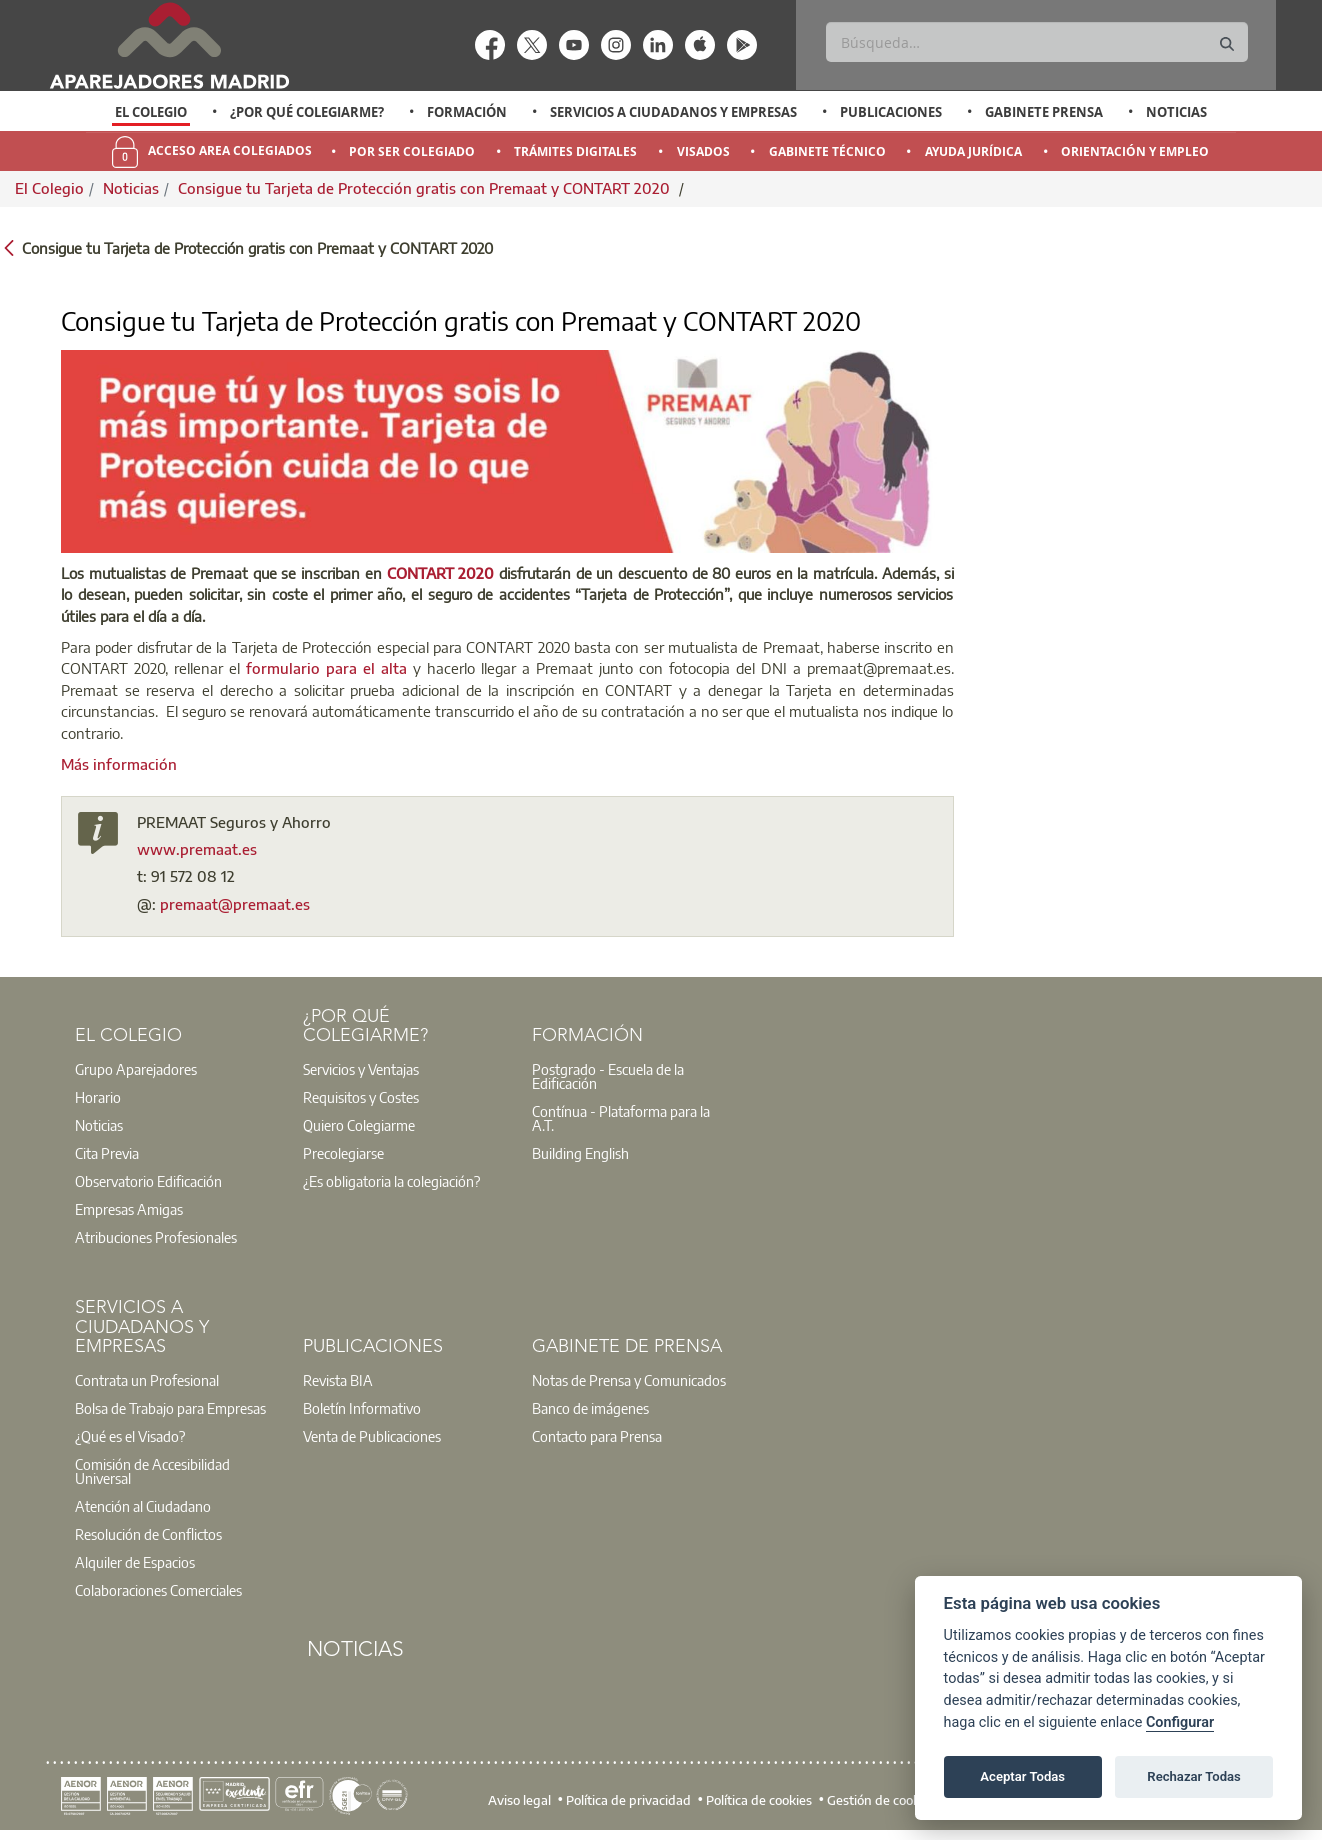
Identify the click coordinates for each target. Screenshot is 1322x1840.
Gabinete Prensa (1044, 112)
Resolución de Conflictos (148, 1534)
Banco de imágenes (590, 1408)
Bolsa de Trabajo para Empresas (170, 1408)
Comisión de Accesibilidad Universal (152, 1471)
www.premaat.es (197, 849)
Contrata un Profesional (147, 1380)
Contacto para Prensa (597, 1436)
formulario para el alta (326, 668)
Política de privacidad (628, 1800)
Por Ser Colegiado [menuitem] (412, 151)
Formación (467, 112)
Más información (119, 764)
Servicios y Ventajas (361, 1069)
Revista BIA (338, 1380)
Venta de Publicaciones (372, 1436)
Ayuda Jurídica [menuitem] (973, 151)
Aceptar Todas (1022, 1776)
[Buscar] (1036, 42)
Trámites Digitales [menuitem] (575, 151)
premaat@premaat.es (235, 904)
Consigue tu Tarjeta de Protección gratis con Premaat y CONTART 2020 (426, 188)
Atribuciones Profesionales (156, 1237)
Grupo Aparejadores (136, 1069)
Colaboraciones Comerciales (158, 1590)
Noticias (1176, 112)
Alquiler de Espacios (135, 1562)
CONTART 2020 (441, 573)
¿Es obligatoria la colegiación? (391, 1181)
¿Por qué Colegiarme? (307, 112)
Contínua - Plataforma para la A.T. (621, 1118)
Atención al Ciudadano (143, 1506)
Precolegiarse (343, 1153)
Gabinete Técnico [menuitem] (827, 151)
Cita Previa (107, 1153)
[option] (151, 112)
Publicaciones (891, 112)
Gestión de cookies (881, 1800)
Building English (580, 1153)
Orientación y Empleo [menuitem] (1135, 151)
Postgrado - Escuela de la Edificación (608, 1076)
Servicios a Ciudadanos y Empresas (673, 112)
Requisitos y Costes (361, 1097)
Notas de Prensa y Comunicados (629, 1380)
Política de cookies (759, 1800)
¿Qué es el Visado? (130, 1436)
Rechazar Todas (1194, 1776)
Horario (98, 1097)
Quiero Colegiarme (359, 1125)
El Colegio (151, 112)
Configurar (1180, 1722)
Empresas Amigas (129, 1209)
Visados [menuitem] (703, 151)
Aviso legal (519, 1800)
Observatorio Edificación (148, 1181)
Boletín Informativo (362, 1408)
